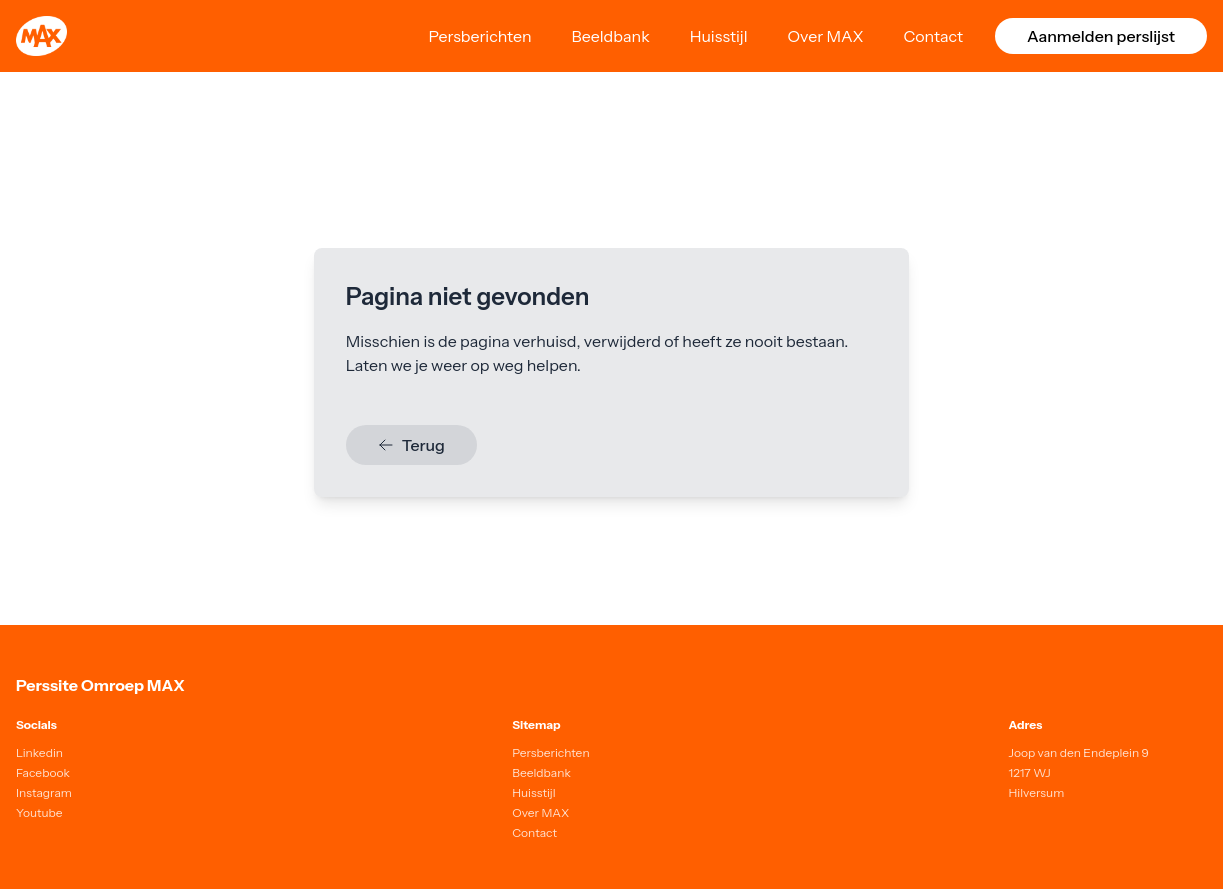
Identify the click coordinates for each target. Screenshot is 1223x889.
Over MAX (826, 36)
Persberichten (479, 36)
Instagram (44, 792)
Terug (411, 445)
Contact (933, 36)
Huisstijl (719, 36)
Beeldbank (611, 36)
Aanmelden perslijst (1101, 36)
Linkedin (39, 752)
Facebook (43, 772)
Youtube (39, 812)
